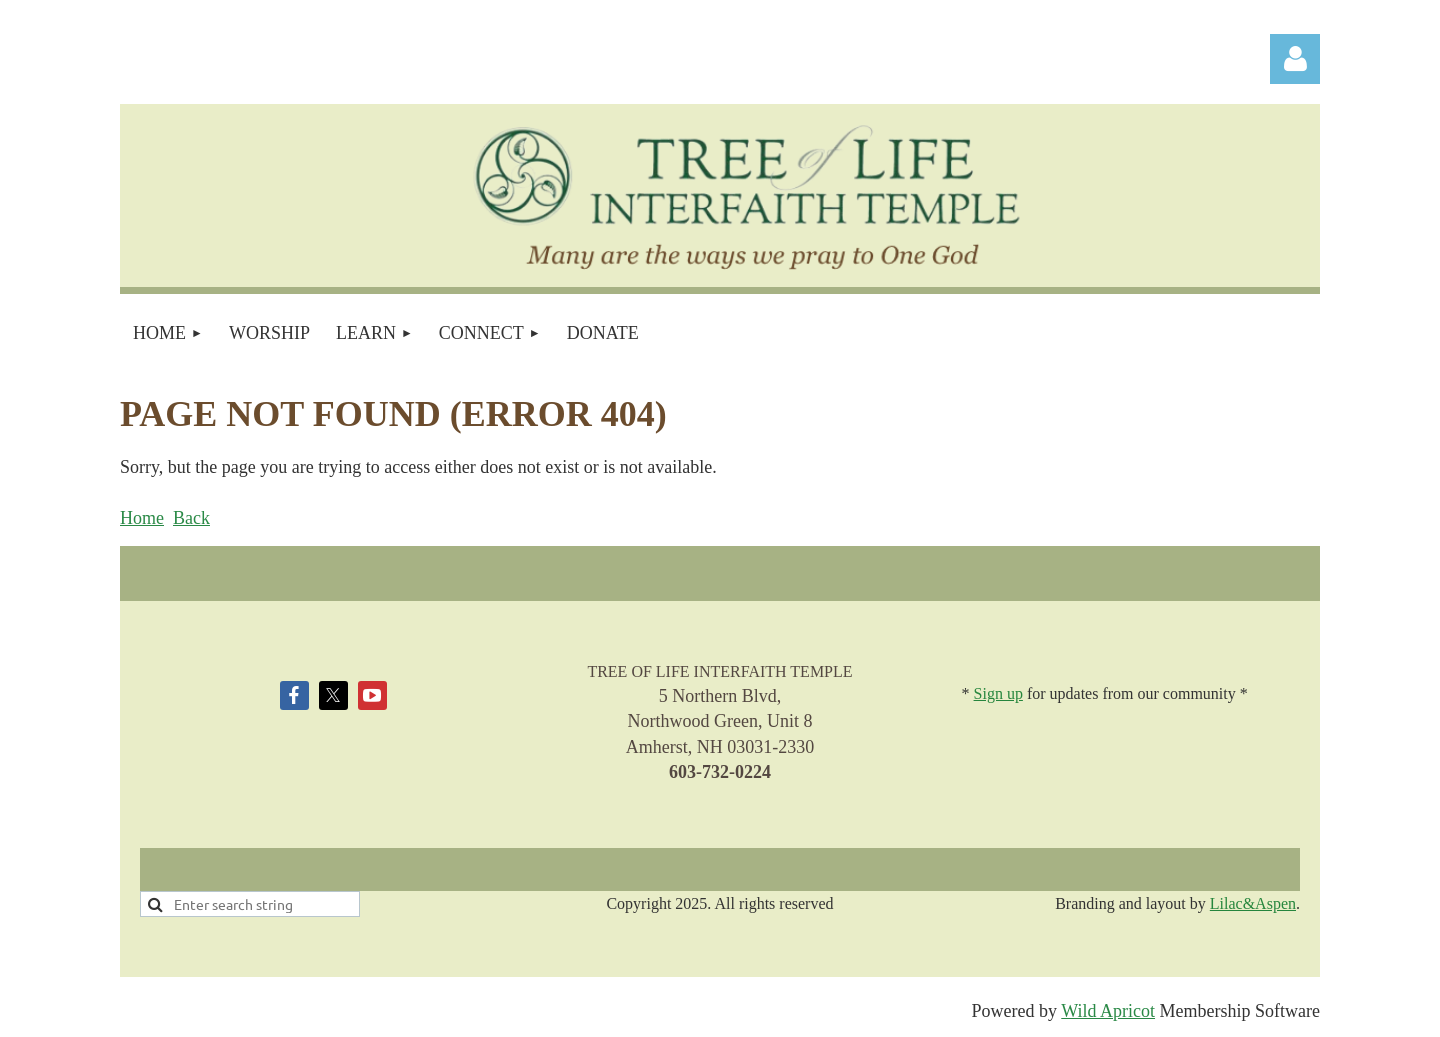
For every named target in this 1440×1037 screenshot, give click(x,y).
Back (191, 518)
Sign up (998, 693)
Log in (1295, 59)
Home (142, 518)
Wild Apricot (1108, 1011)
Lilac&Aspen (1253, 903)
